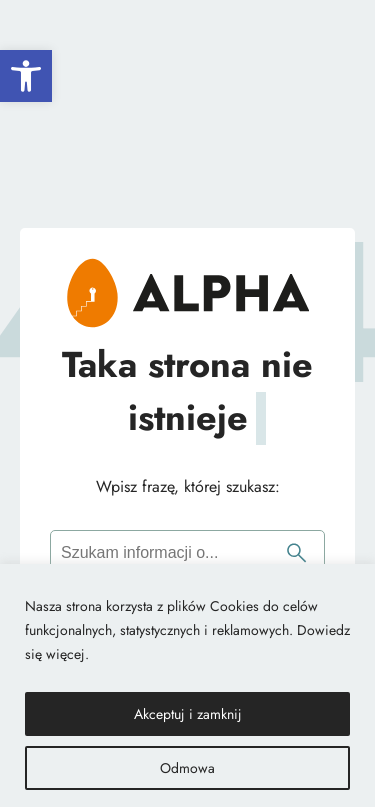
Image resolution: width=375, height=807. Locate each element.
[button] (26, 76)
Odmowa (187, 768)
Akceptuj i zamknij (188, 714)
